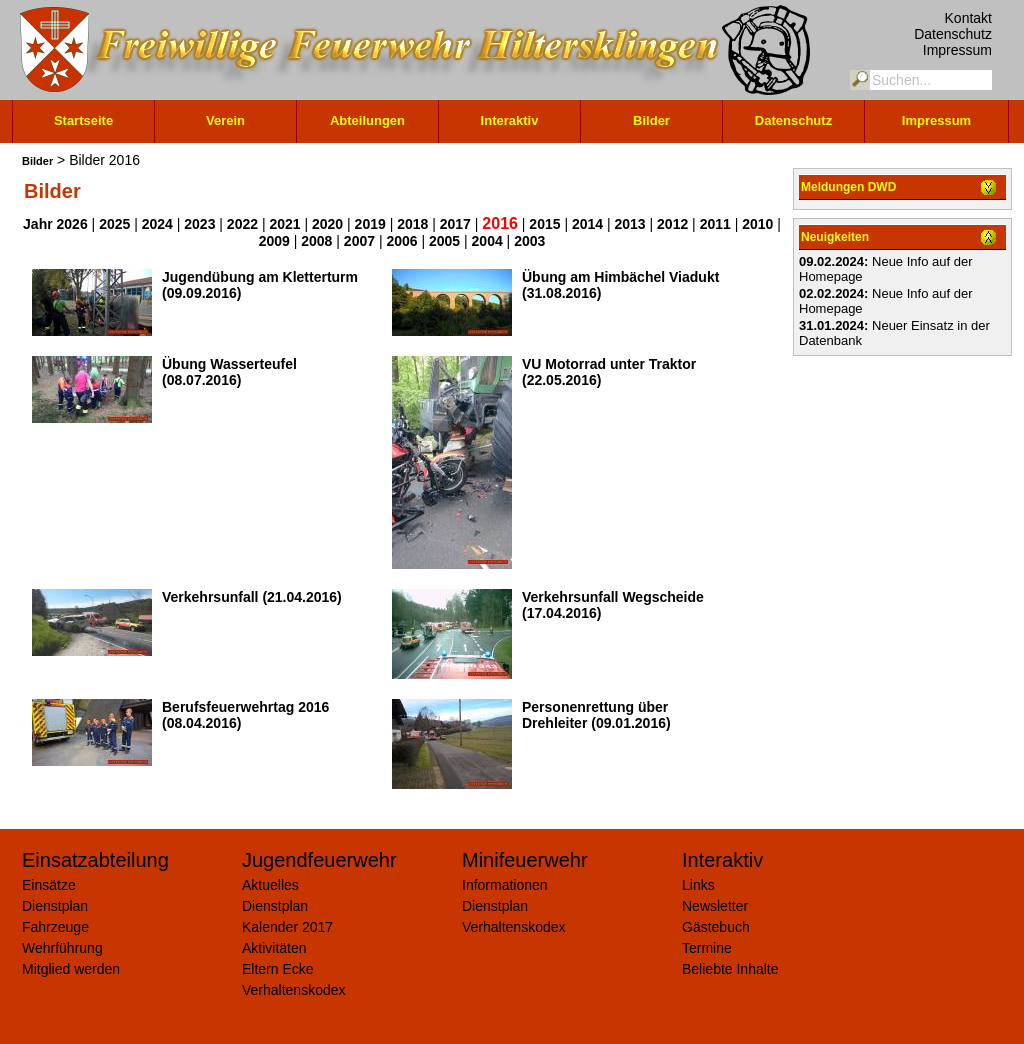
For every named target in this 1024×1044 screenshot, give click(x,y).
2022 (242, 224)
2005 (444, 241)
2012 (672, 224)
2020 (327, 224)
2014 (587, 224)
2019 (370, 224)
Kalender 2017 (287, 927)
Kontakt (968, 18)
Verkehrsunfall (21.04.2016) (252, 597)
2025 (114, 224)
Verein (225, 120)
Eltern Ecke (278, 969)
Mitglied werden (71, 969)
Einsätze (49, 885)
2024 (157, 224)
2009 (274, 241)
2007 (359, 241)
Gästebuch (716, 927)
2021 (284, 224)
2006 (401, 241)
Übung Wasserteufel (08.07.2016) (229, 372)
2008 (316, 241)
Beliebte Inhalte (730, 969)
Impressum (957, 50)
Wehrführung (62, 948)
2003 (529, 241)
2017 (455, 224)
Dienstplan (55, 906)
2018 (412, 224)
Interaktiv (510, 120)
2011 (715, 224)
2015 (544, 224)
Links (698, 885)
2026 (72, 224)
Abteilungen (367, 120)
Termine (707, 948)
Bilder (651, 120)
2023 (199, 224)
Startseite (83, 120)
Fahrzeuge (55, 927)
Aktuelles (270, 885)
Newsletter (715, 906)
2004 (487, 241)
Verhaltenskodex (294, 990)
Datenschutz (953, 34)
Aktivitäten (274, 948)
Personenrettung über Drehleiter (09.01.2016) (596, 715)
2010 (757, 224)
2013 (630, 224)
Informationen (505, 885)
